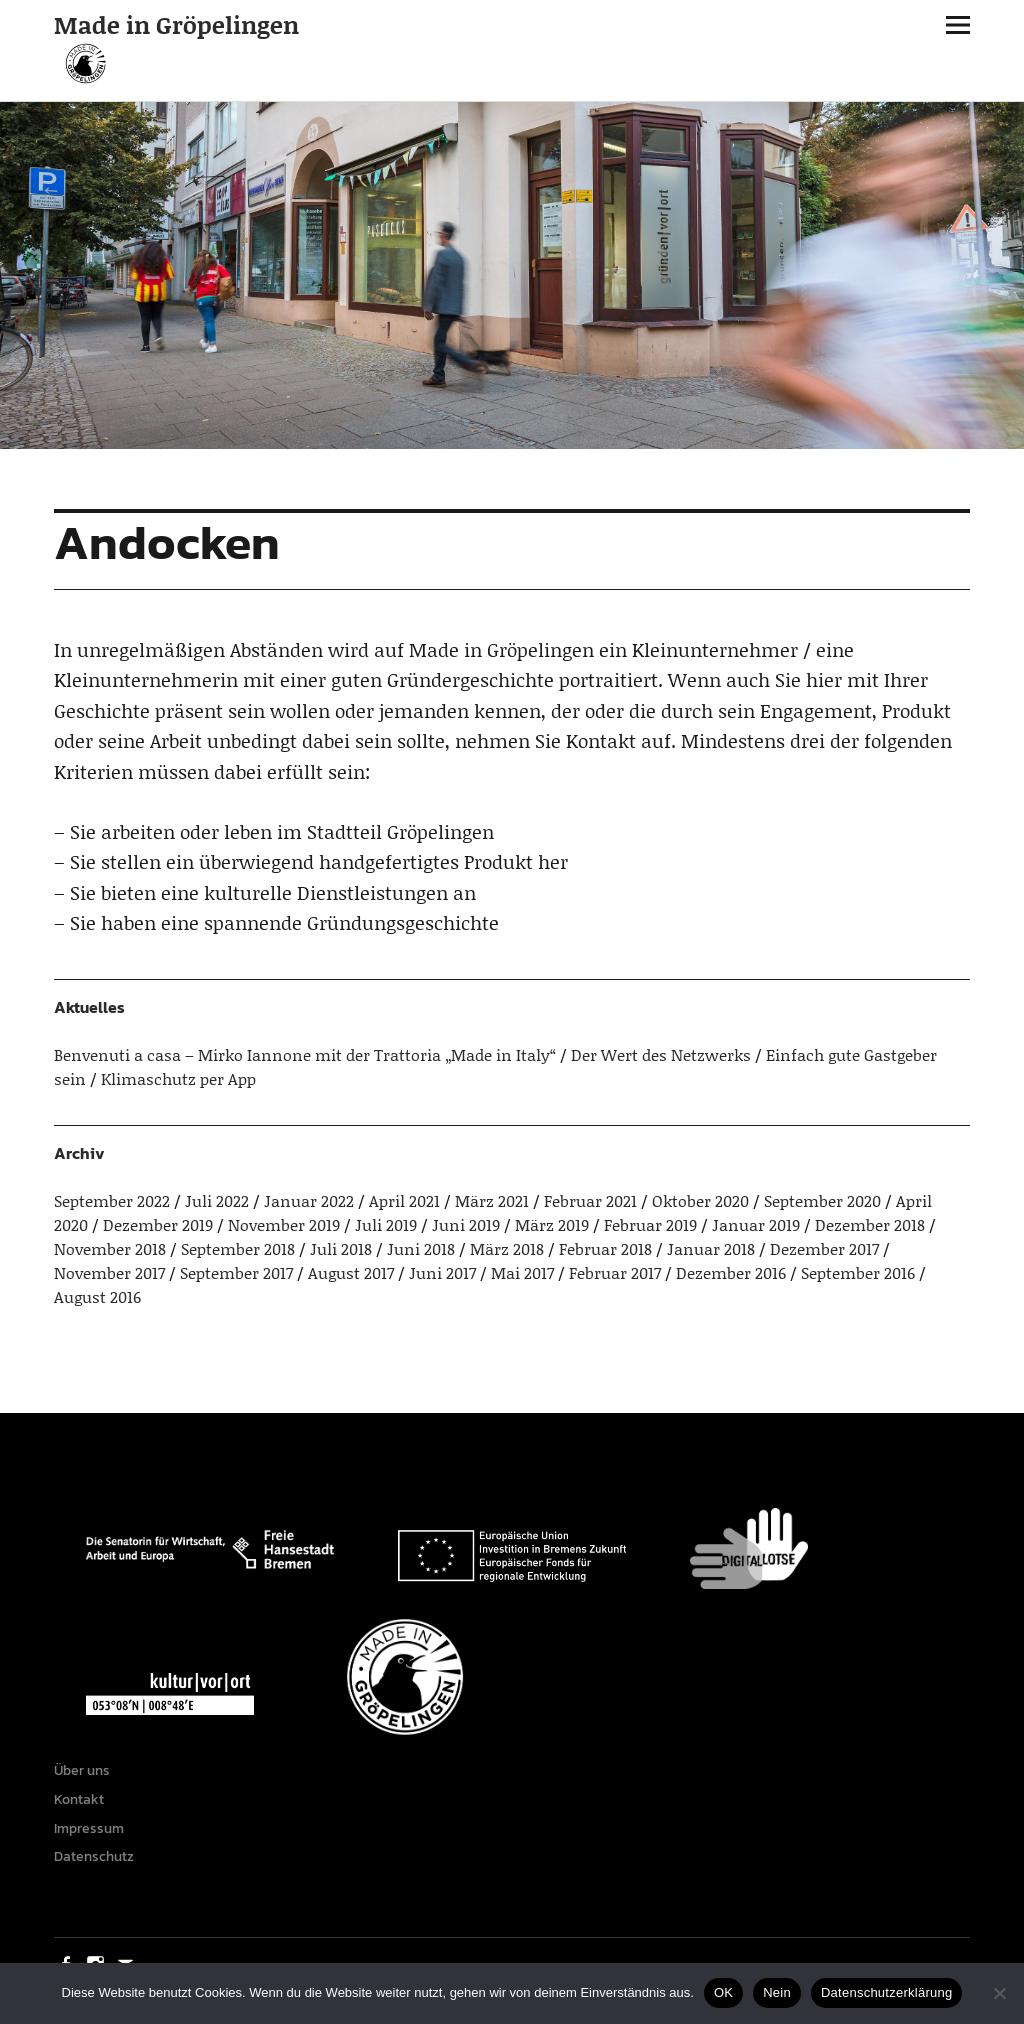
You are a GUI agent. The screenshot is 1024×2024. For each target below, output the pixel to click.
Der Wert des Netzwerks (661, 1054)
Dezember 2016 (731, 1272)
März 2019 (552, 1224)
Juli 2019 (386, 1224)
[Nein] (999, 1993)
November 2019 (284, 1224)
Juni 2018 (421, 1248)
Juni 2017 (442, 1272)
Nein (777, 1992)
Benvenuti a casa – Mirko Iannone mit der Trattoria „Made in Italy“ (305, 1054)
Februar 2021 (590, 1200)
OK (723, 1992)
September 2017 (236, 1272)
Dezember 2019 (158, 1224)
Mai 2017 (522, 1272)
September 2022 (112, 1200)
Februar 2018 (605, 1248)
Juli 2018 (341, 1248)
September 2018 (238, 1248)
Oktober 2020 (700, 1200)
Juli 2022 (217, 1200)
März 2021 (492, 1200)
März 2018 (507, 1248)
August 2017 (351, 1272)
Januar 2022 (309, 1200)
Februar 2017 (615, 1272)
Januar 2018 (711, 1248)
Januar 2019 (756, 1224)
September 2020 (822, 1200)
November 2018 (110, 1248)
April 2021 (404, 1200)
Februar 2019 (650, 1224)
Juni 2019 (466, 1224)
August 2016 (97, 1296)
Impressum (89, 1828)
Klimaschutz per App (178, 1078)
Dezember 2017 (824, 1248)
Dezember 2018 (870, 1224)
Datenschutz (94, 1856)
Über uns (82, 1770)
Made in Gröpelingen (176, 24)
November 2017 (109, 1272)
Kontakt (79, 1799)
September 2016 (858, 1272)
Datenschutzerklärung (886, 1992)
